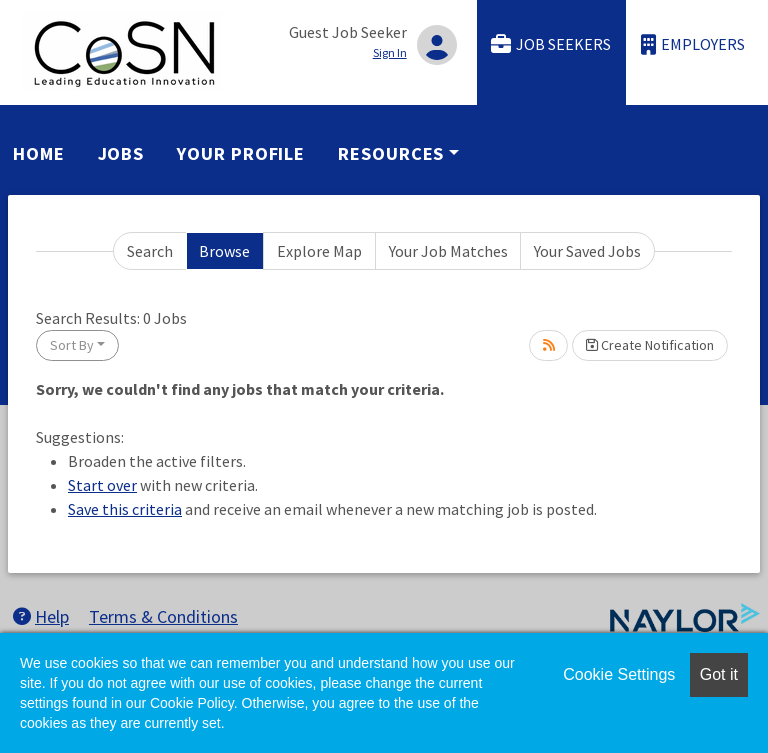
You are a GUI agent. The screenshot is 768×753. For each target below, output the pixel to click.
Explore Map (319, 251)
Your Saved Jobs (587, 251)
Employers (693, 44)
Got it (719, 674)
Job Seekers (551, 44)
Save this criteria (125, 509)
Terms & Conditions (163, 616)
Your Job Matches (448, 251)
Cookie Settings (619, 674)
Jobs (121, 153)
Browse (224, 251)
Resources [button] (391, 153)
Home (39, 153)
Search (150, 251)
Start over (102, 485)
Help (41, 616)
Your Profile (241, 153)
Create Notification (650, 345)
